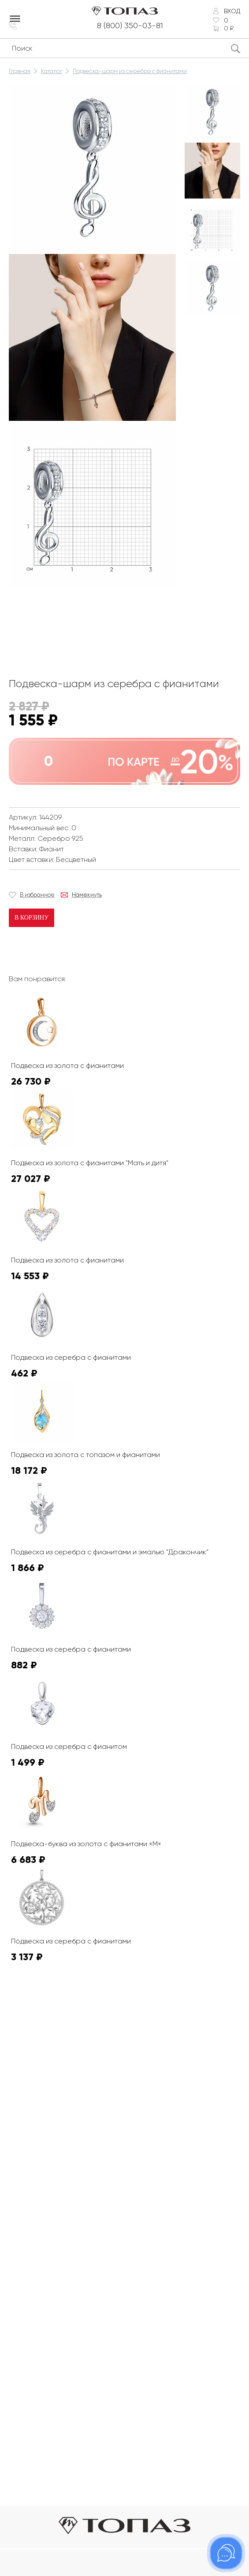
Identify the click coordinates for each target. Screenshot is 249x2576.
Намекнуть (87, 894)
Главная (19, 71)
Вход (232, 11)
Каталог (51, 71)
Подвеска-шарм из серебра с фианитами (130, 71)
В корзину (31, 917)
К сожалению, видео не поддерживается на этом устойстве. (75, 626)
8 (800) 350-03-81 (130, 25)
